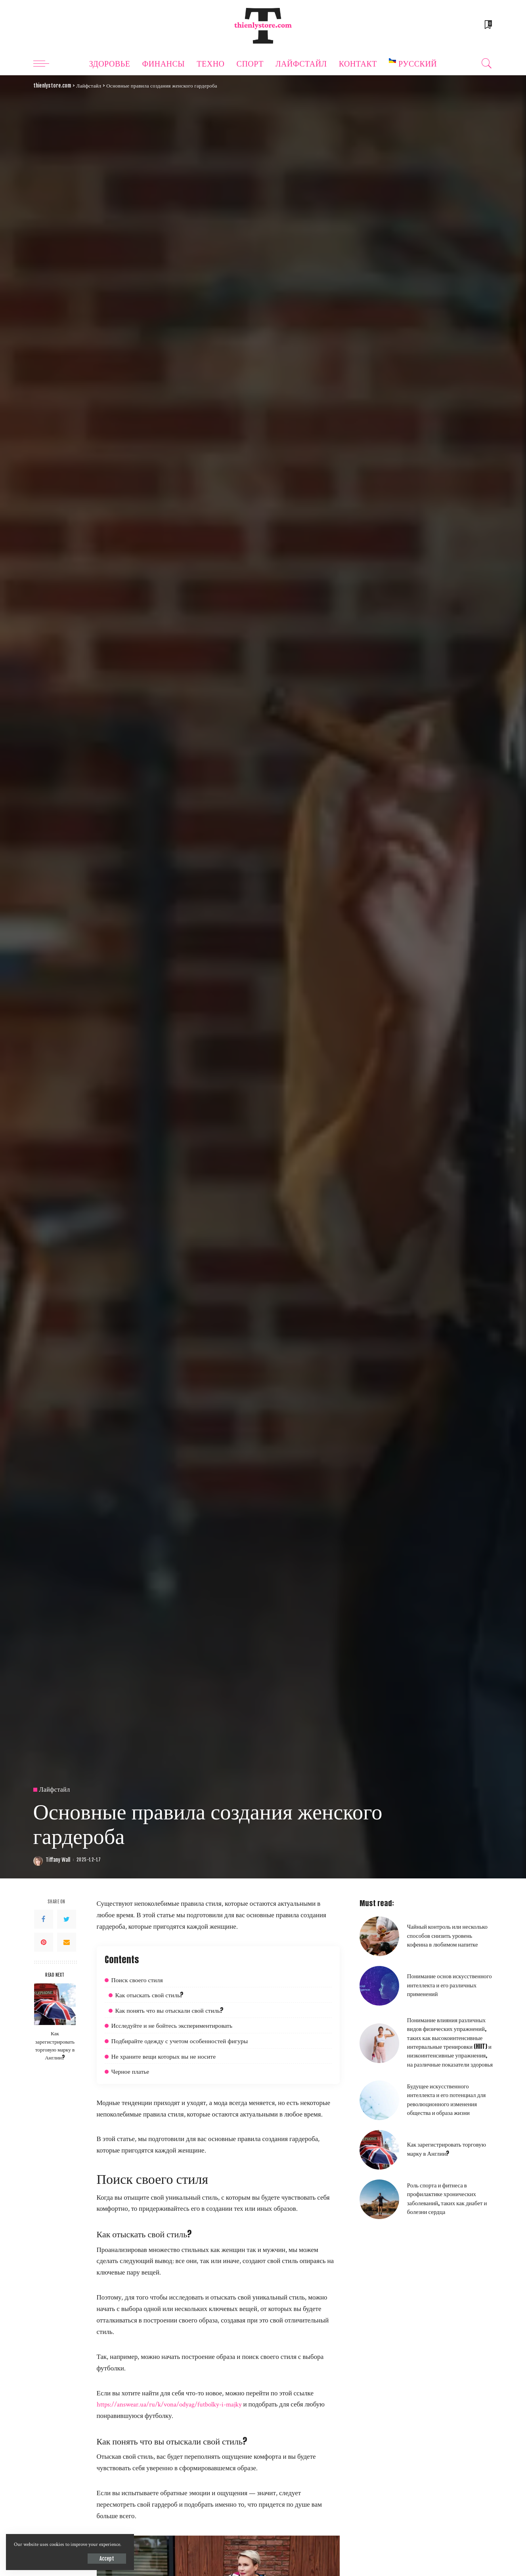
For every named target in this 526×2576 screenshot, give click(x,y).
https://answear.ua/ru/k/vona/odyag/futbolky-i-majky (169, 2404)
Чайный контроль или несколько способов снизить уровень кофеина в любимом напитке (447, 1935)
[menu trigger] (45, 63)
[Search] (486, 63)
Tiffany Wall (58, 1860)
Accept (97, 2558)
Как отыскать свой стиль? (149, 1994)
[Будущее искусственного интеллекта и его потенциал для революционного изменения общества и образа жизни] (379, 2100)
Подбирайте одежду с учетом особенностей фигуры (180, 2040)
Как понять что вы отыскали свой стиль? (169, 2010)
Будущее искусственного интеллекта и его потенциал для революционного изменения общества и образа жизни (446, 2099)
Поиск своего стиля (137, 1979)
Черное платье (130, 2071)
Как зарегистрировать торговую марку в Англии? (55, 2045)
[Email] (66, 1942)
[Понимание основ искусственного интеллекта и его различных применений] (379, 1986)
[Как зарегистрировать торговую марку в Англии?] (55, 2004)
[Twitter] (66, 1919)
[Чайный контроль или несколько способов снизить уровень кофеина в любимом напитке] (379, 1936)
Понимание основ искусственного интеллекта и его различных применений (449, 1985)
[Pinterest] (43, 1942)
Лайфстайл (54, 1790)
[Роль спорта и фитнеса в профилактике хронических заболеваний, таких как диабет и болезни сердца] (379, 2199)
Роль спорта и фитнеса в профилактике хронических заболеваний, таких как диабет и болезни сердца (447, 2198)
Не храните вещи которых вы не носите (163, 2056)
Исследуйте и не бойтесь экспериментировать (172, 2025)
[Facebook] (43, 1919)
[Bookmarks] (487, 26)
